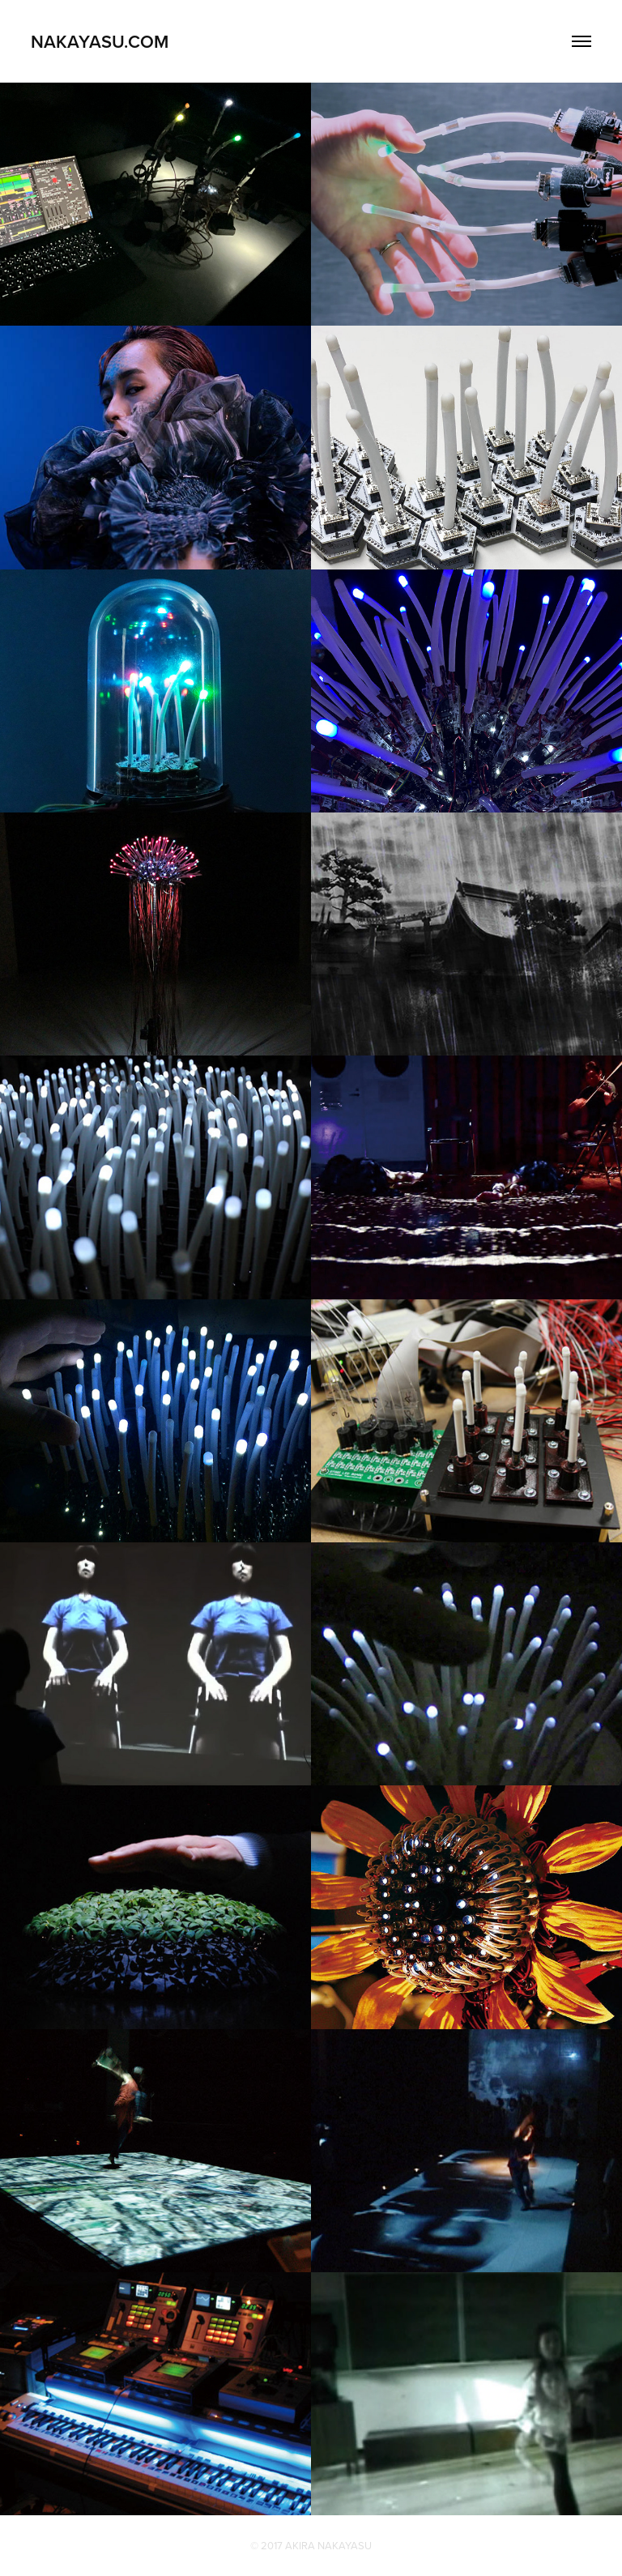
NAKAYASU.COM (99, 41)
